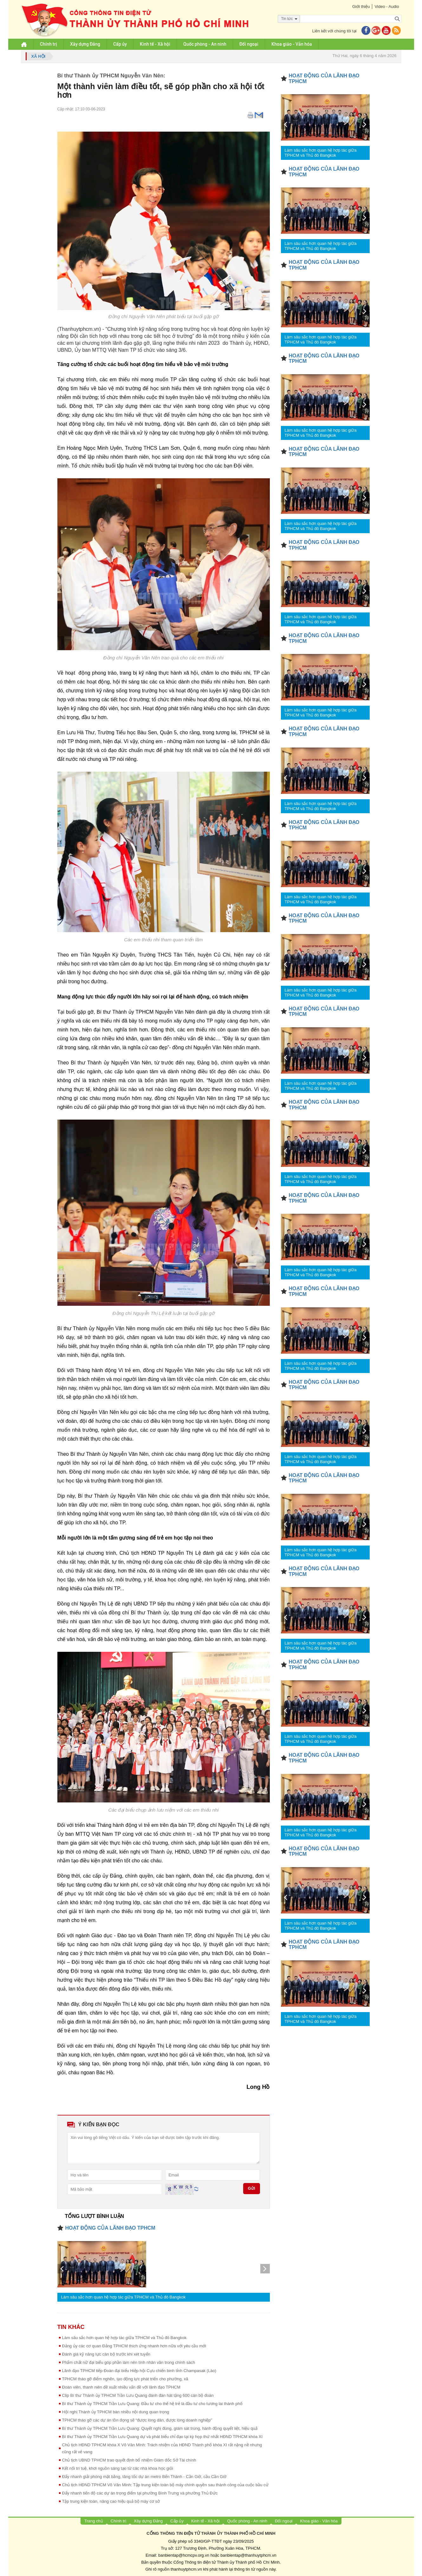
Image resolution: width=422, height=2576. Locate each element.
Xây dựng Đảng (85, 44)
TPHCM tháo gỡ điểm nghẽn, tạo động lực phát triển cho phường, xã (125, 2379)
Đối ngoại (248, 44)
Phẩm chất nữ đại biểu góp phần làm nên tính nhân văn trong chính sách (128, 2362)
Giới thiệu (361, 6)
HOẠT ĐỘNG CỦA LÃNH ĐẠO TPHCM (110, 2228)
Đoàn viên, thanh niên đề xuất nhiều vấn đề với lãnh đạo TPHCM (121, 2387)
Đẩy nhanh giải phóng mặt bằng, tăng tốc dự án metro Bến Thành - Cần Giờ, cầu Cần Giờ (144, 2476)
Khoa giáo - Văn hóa (291, 44)
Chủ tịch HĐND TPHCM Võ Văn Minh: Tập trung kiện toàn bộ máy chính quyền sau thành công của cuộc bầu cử (165, 2484)
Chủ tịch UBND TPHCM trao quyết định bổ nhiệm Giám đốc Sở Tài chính (129, 2460)
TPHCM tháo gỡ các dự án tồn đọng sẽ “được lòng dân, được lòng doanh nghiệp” (137, 2420)
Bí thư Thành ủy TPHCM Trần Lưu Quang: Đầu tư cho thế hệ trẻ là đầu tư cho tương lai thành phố (152, 2403)
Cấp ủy (120, 44)
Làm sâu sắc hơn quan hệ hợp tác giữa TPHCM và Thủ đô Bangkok (123, 2297)
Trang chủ (93, 2521)
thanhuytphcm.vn (186, 2569)
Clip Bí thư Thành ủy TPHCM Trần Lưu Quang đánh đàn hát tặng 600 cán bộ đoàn (138, 2395)
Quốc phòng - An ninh (204, 44)
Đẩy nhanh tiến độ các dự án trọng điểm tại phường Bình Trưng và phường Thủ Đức (140, 2493)
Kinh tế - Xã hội (155, 44)
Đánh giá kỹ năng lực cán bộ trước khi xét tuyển (106, 2354)
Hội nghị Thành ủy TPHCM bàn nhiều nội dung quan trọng (115, 2411)
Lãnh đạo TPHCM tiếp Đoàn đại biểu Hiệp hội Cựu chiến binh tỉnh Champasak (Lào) (139, 2370)
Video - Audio (386, 6)
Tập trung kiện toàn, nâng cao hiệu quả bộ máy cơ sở (111, 2501)
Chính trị (48, 44)
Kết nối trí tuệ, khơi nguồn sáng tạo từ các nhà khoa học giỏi (117, 2468)
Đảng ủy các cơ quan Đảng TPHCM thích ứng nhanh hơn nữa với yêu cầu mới (134, 2346)
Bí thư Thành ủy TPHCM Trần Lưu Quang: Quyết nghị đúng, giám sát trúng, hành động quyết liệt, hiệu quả (159, 2428)
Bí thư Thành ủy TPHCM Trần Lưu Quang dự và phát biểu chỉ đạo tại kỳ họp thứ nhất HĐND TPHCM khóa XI (162, 2436)
